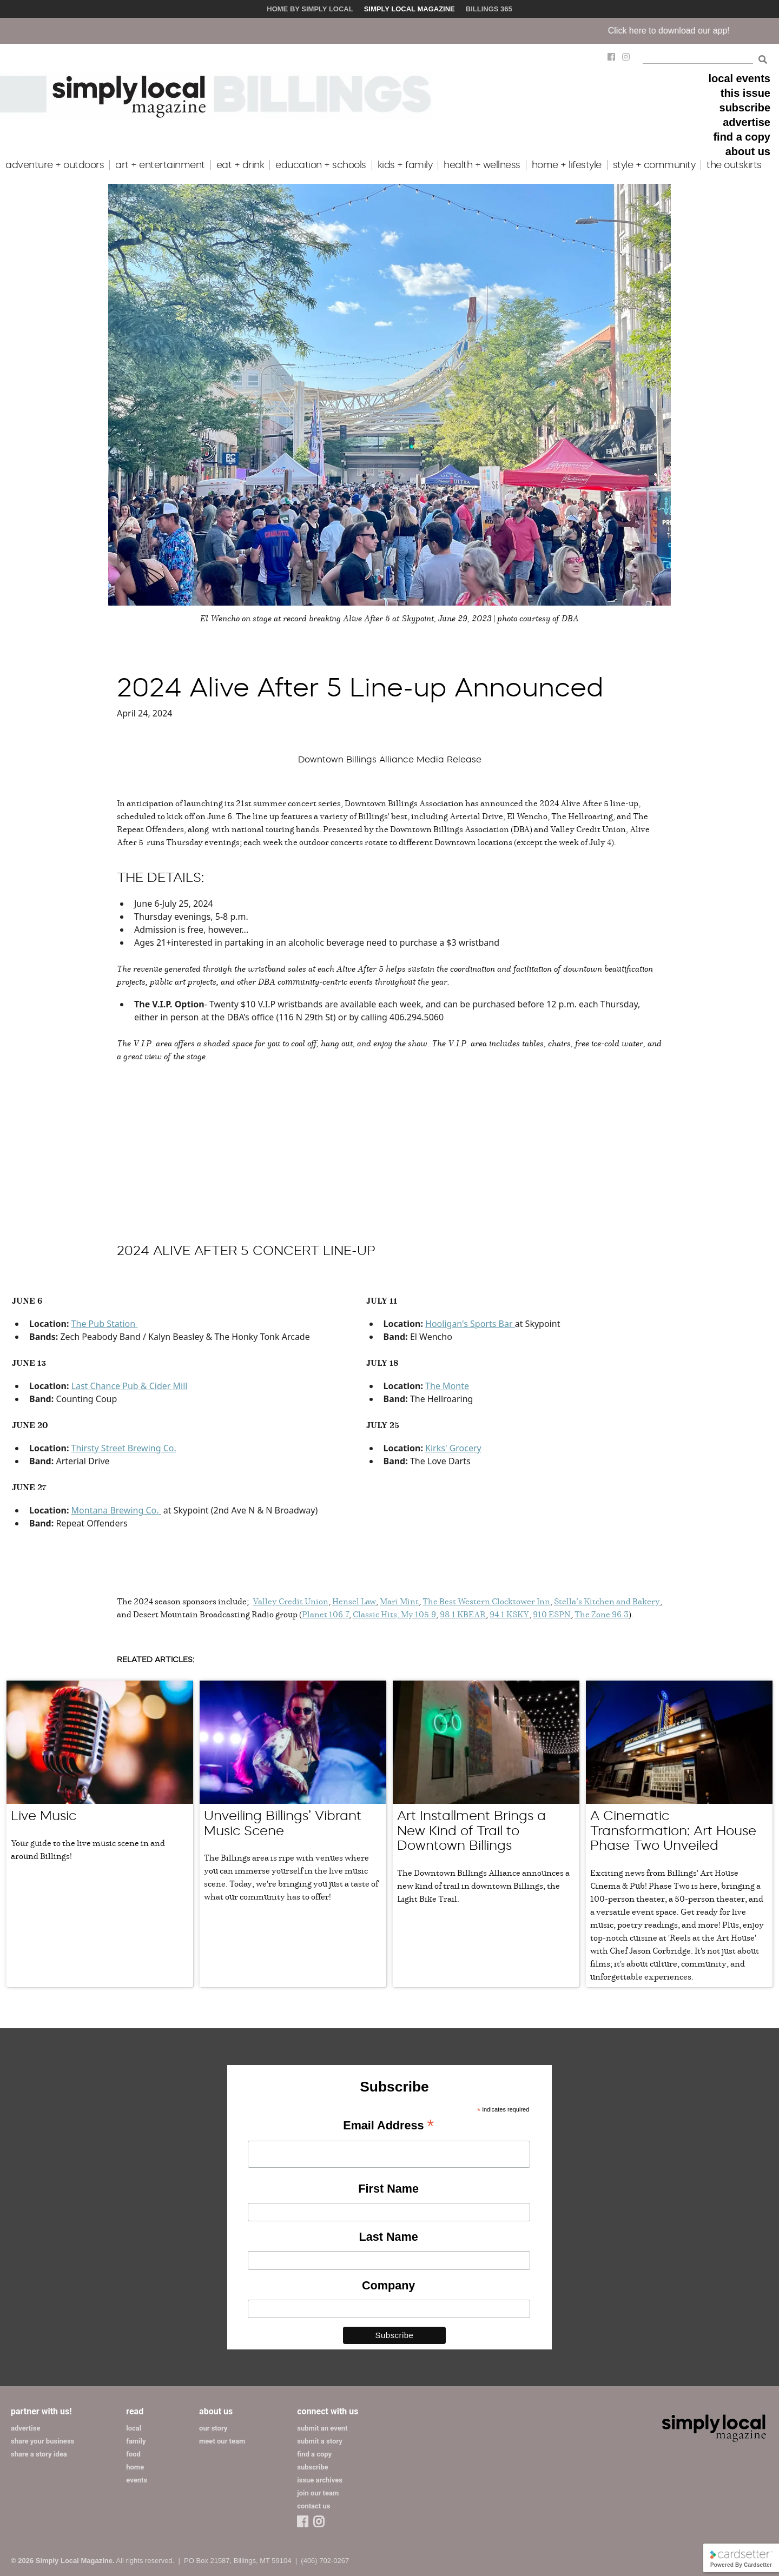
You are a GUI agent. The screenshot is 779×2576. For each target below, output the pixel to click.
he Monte (449, 1386)
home (135, 2467)
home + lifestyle (567, 165)
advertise (746, 122)
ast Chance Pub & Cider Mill (132, 1386)
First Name (388, 2188)
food (133, 2454)
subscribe (744, 108)
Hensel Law (354, 1601)
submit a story (319, 2441)
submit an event (322, 2428)
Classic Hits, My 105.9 (394, 1614)
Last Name (388, 2236)
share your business (42, 2441)
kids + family (405, 165)
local (133, 2428)
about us (747, 151)
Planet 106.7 (325, 1614)
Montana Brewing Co (114, 1510)
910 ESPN (552, 1614)
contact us (313, 2506)
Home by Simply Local (310, 9)
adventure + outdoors (54, 165)
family (136, 2441)
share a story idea (39, 2454)
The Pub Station (103, 1324)
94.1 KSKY (509, 1614)
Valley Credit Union (290, 1601)
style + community (654, 165)
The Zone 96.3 (602, 1614)
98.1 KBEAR (463, 1614)
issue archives (319, 2480)
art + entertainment (160, 165)
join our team (318, 2493)
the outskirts (734, 165)
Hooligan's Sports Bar (470, 1324)
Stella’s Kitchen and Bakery (607, 1601)
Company (388, 2285)
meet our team (222, 2441)
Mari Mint (399, 1601)
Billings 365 (489, 9)
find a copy (741, 137)
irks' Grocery (456, 1448)
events (136, 2480)
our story (213, 2428)
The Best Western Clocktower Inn (486, 1601)
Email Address (388, 2126)
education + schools (320, 165)
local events (739, 78)
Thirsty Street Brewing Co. (123, 1448)
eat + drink (240, 165)
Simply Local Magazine (409, 9)
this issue (745, 93)
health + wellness (482, 165)
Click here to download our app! (689, 30)
